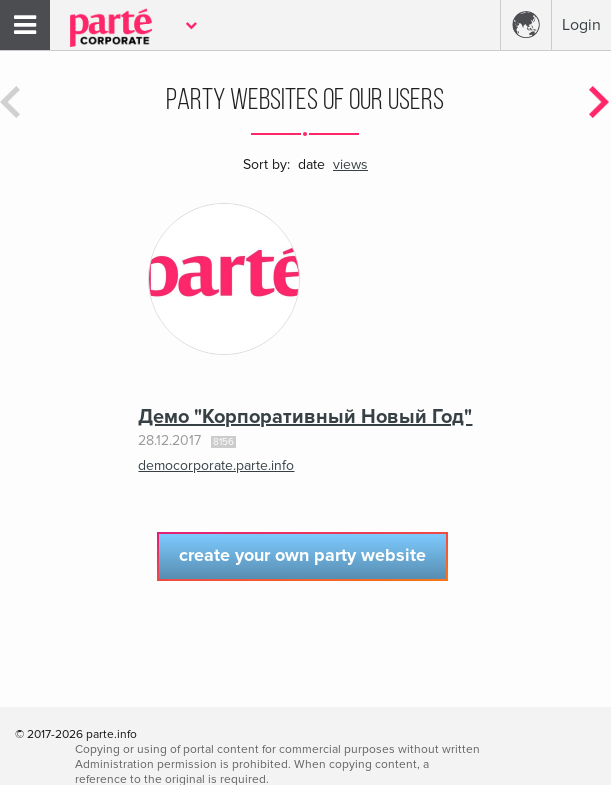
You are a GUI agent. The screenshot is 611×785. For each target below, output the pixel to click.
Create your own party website (302, 555)
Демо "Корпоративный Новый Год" (305, 417)
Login (581, 25)
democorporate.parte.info (216, 465)
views (350, 164)
